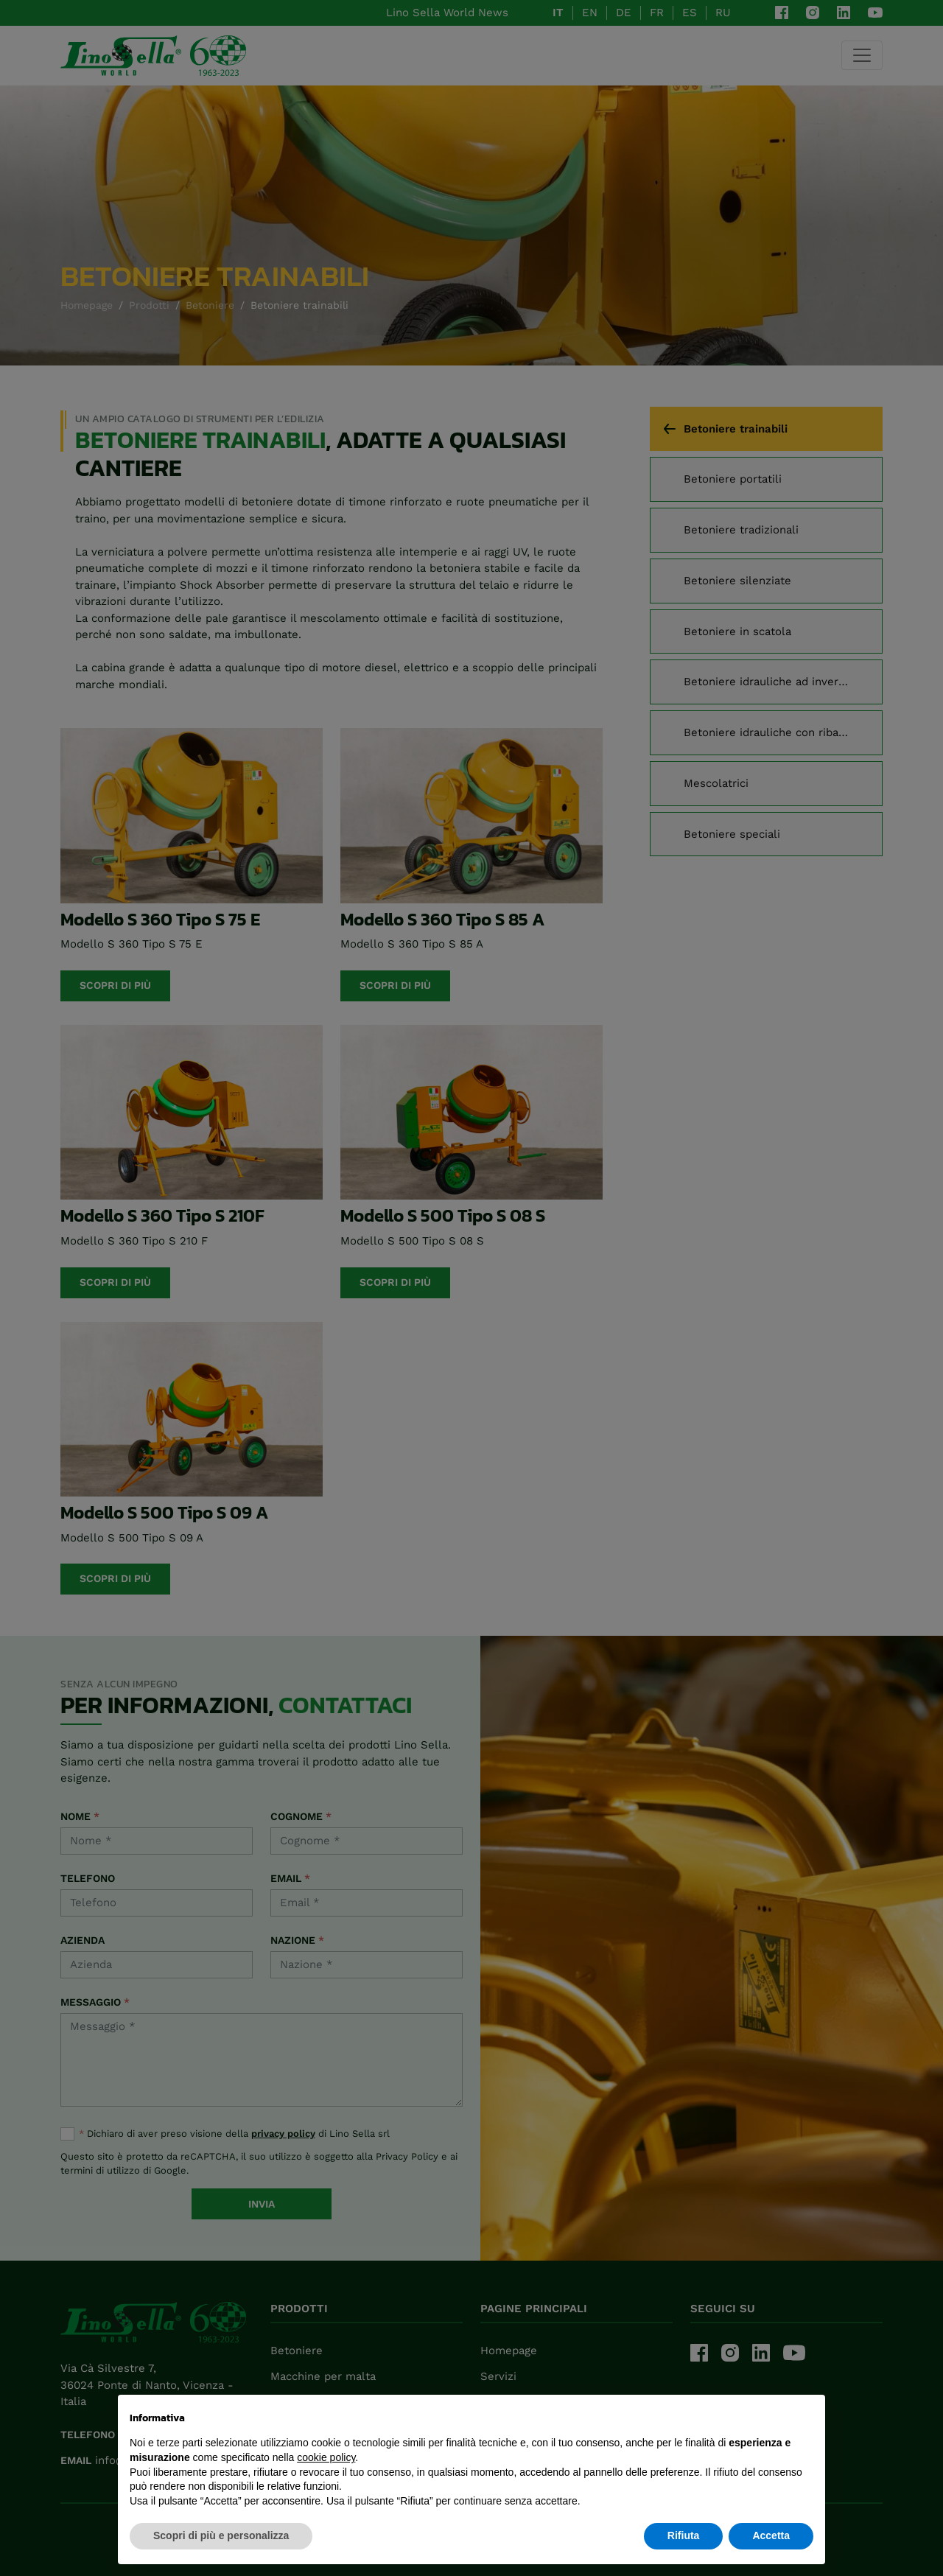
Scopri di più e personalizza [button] (221, 2535)
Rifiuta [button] (683, 2535)
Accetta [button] (771, 2535)
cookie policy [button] (326, 2457)
